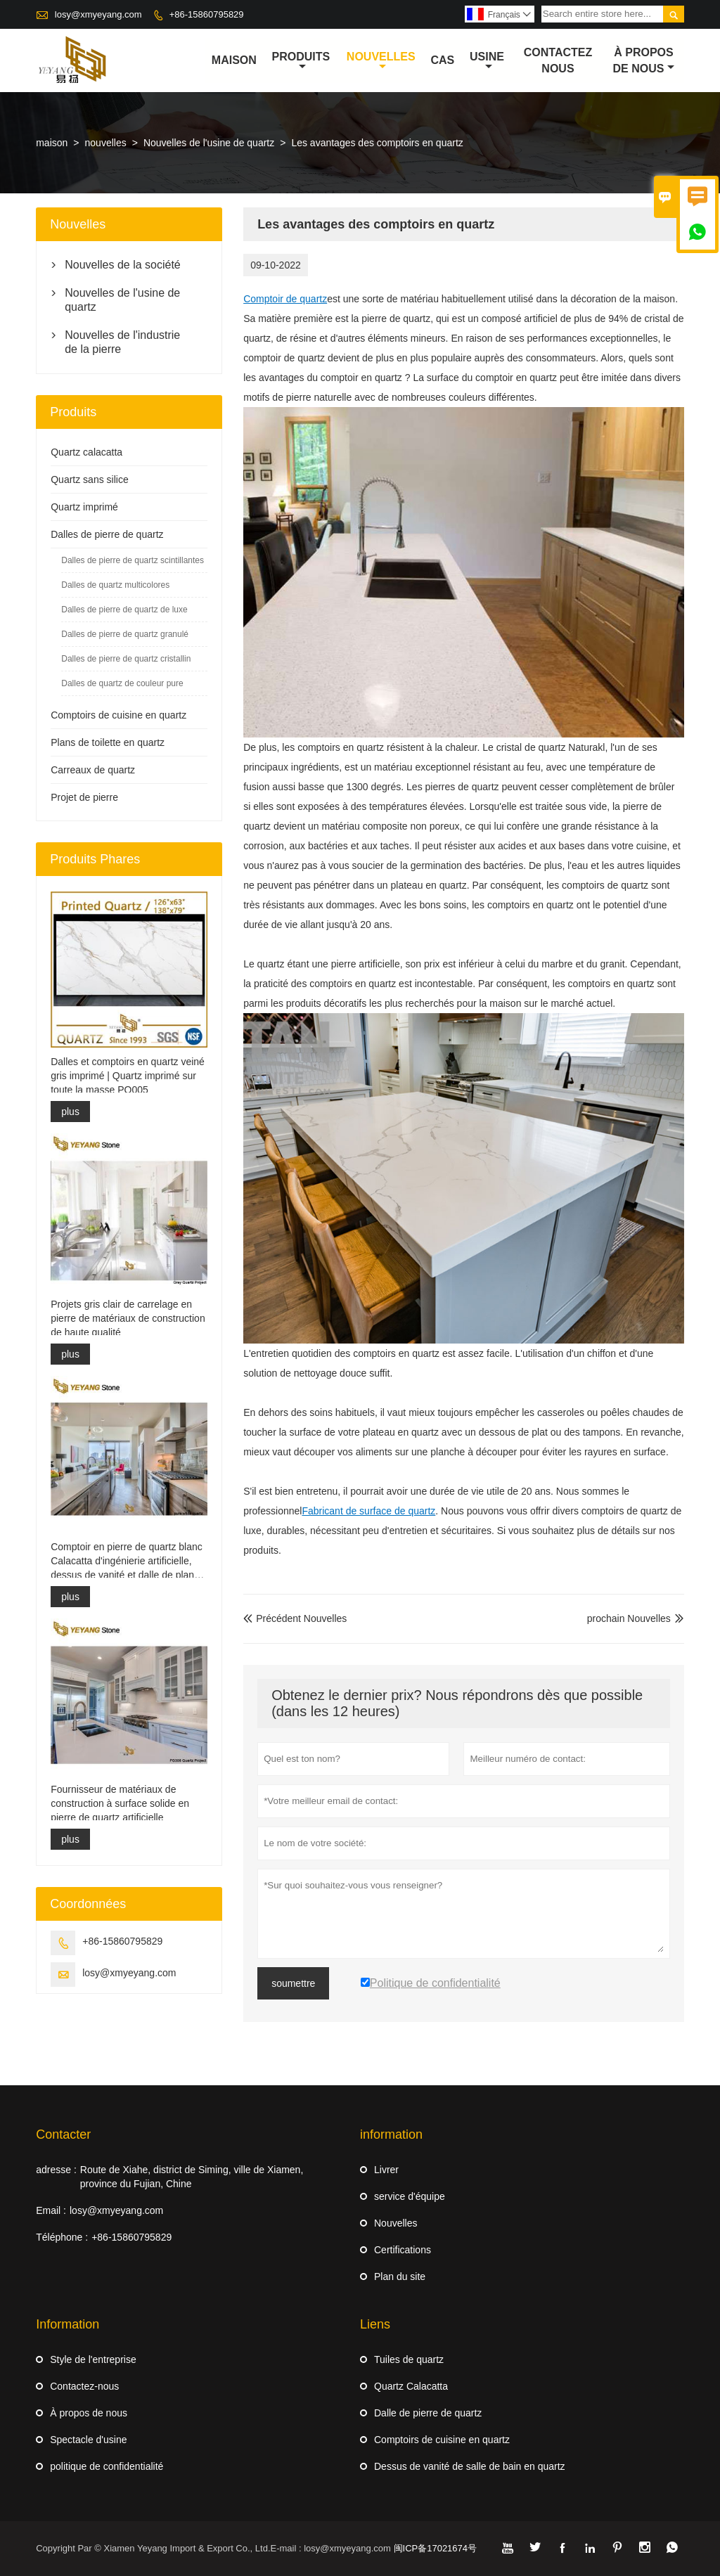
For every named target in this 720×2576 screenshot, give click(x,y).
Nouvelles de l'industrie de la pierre (122, 342)
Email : (51, 2210)
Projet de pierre (84, 797)
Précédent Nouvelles (295, 1618)
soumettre (293, 1983)
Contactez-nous (84, 2386)
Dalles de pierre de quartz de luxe (124, 609)
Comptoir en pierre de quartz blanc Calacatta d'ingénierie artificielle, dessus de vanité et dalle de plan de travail (126, 1561)
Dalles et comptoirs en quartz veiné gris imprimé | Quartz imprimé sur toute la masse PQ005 (128, 1075)
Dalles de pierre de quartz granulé (124, 634)
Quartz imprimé (84, 507)
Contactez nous (558, 60)
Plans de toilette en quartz (108, 742)
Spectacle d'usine (88, 2439)
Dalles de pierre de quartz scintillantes (132, 560)
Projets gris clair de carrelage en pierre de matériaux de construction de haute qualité (128, 1318)
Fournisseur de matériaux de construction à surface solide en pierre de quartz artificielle (120, 1803)
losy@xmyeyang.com (98, 14)
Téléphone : (62, 2237)
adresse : (56, 2169)
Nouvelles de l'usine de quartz (208, 142)
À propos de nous (644, 60)
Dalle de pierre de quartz (428, 2413)
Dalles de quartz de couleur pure (122, 683)
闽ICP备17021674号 (435, 2548)
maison (234, 60)
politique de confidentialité (106, 2466)
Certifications (402, 2249)
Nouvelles (395, 2223)
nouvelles (381, 61)
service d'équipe (409, 2196)
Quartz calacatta (86, 452)
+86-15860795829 (206, 14)
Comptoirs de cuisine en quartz (118, 715)
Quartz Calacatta (411, 2386)
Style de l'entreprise (93, 2359)
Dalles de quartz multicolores (115, 585)
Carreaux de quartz (93, 769)
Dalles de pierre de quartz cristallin (126, 659)
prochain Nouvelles (629, 1618)
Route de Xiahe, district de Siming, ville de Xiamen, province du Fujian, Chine (192, 2176)
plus (70, 1111)
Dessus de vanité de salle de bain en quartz (469, 2466)
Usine (487, 61)
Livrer (386, 2169)
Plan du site (399, 2276)
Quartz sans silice (89, 479)
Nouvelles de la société (123, 265)
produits (301, 61)
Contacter (63, 2134)
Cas (442, 60)
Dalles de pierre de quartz (107, 534)
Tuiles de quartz (409, 2359)
